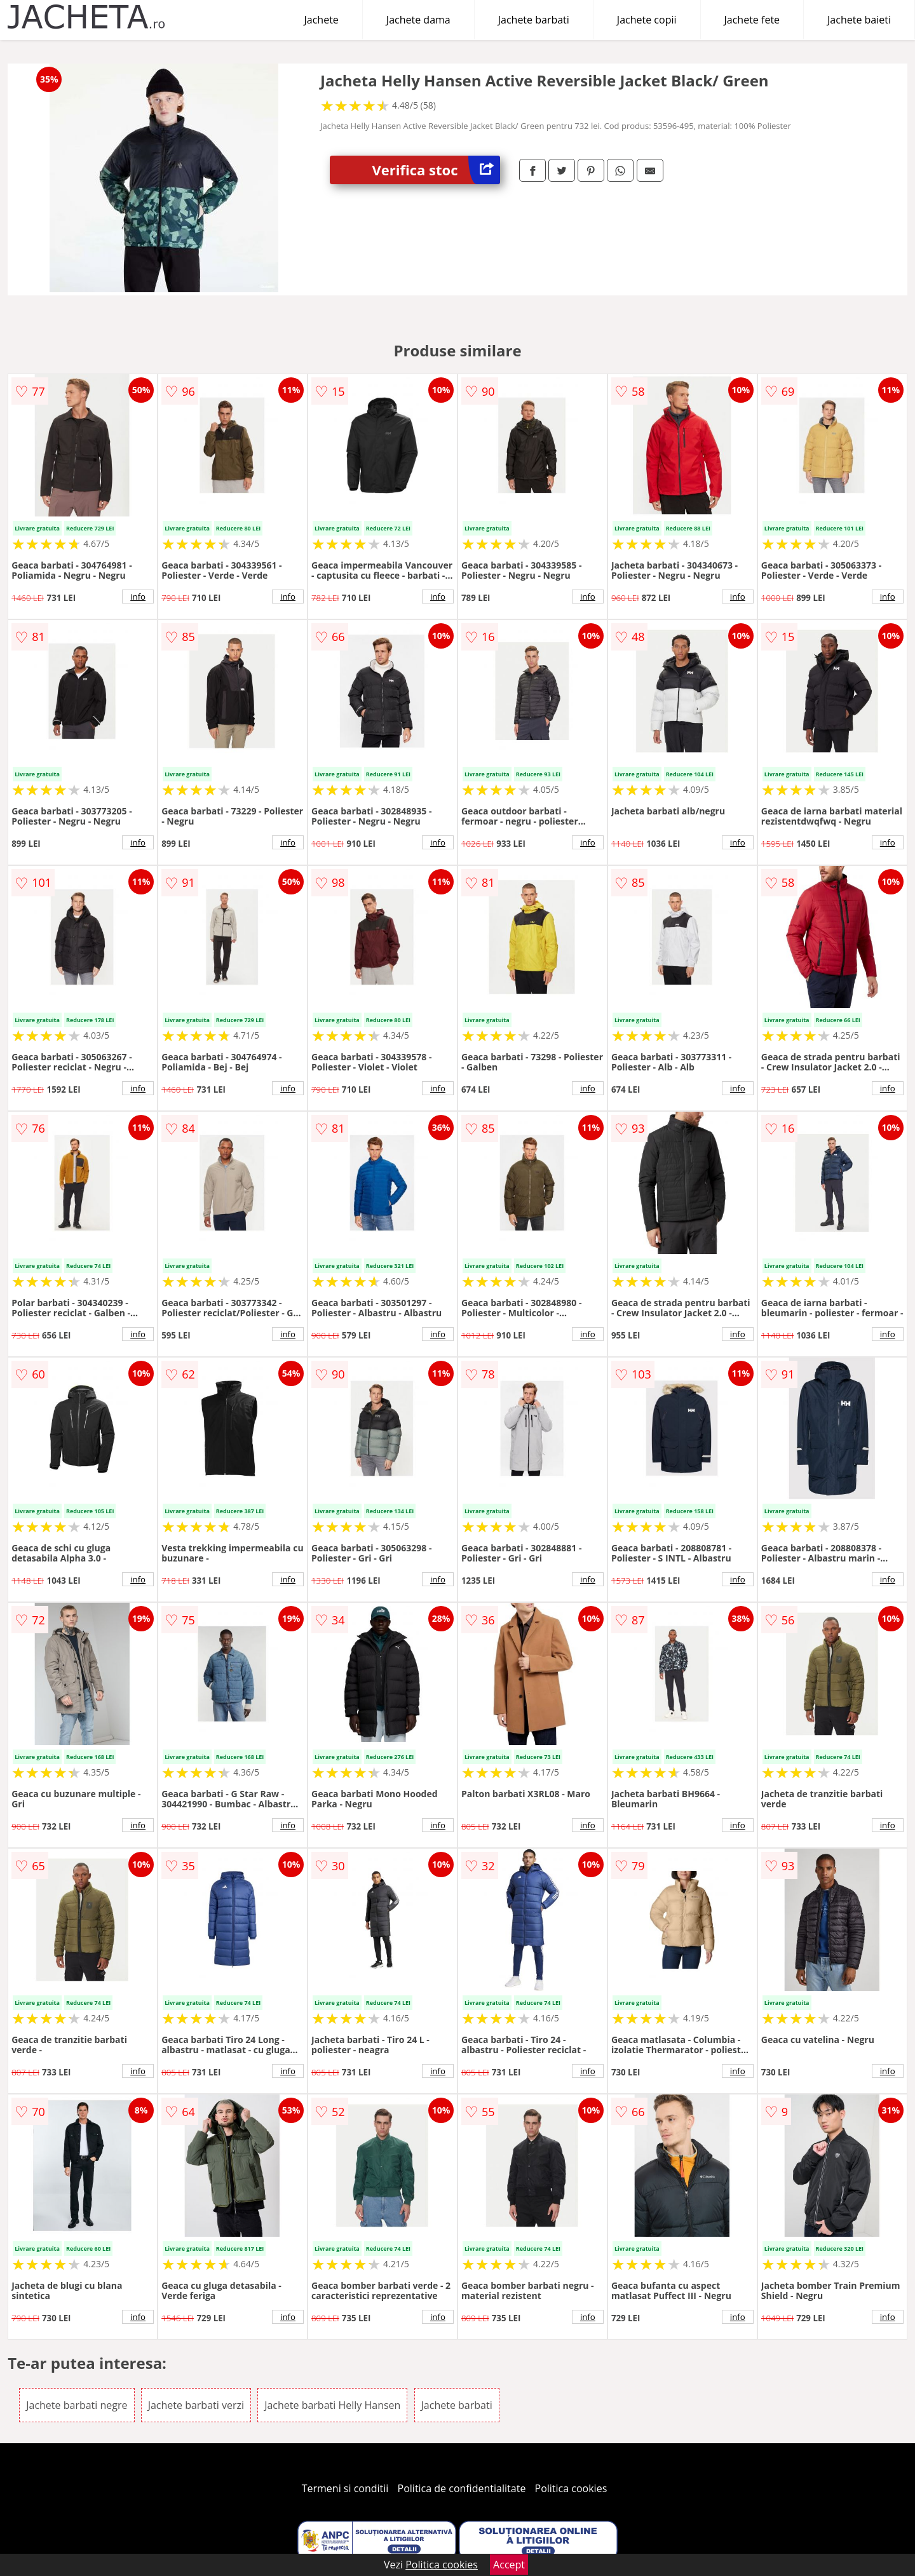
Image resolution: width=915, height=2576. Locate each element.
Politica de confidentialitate (462, 2488)
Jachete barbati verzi (196, 2405)
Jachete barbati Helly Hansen (332, 2405)
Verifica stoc (436, 170)
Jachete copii (647, 20)
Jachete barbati (533, 20)
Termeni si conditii (345, 2488)
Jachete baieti (859, 20)
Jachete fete (752, 20)
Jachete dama (418, 20)
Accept (509, 2565)
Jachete (321, 20)
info (138, 596)
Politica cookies (571, 2488)
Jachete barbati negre (76, 2405)
